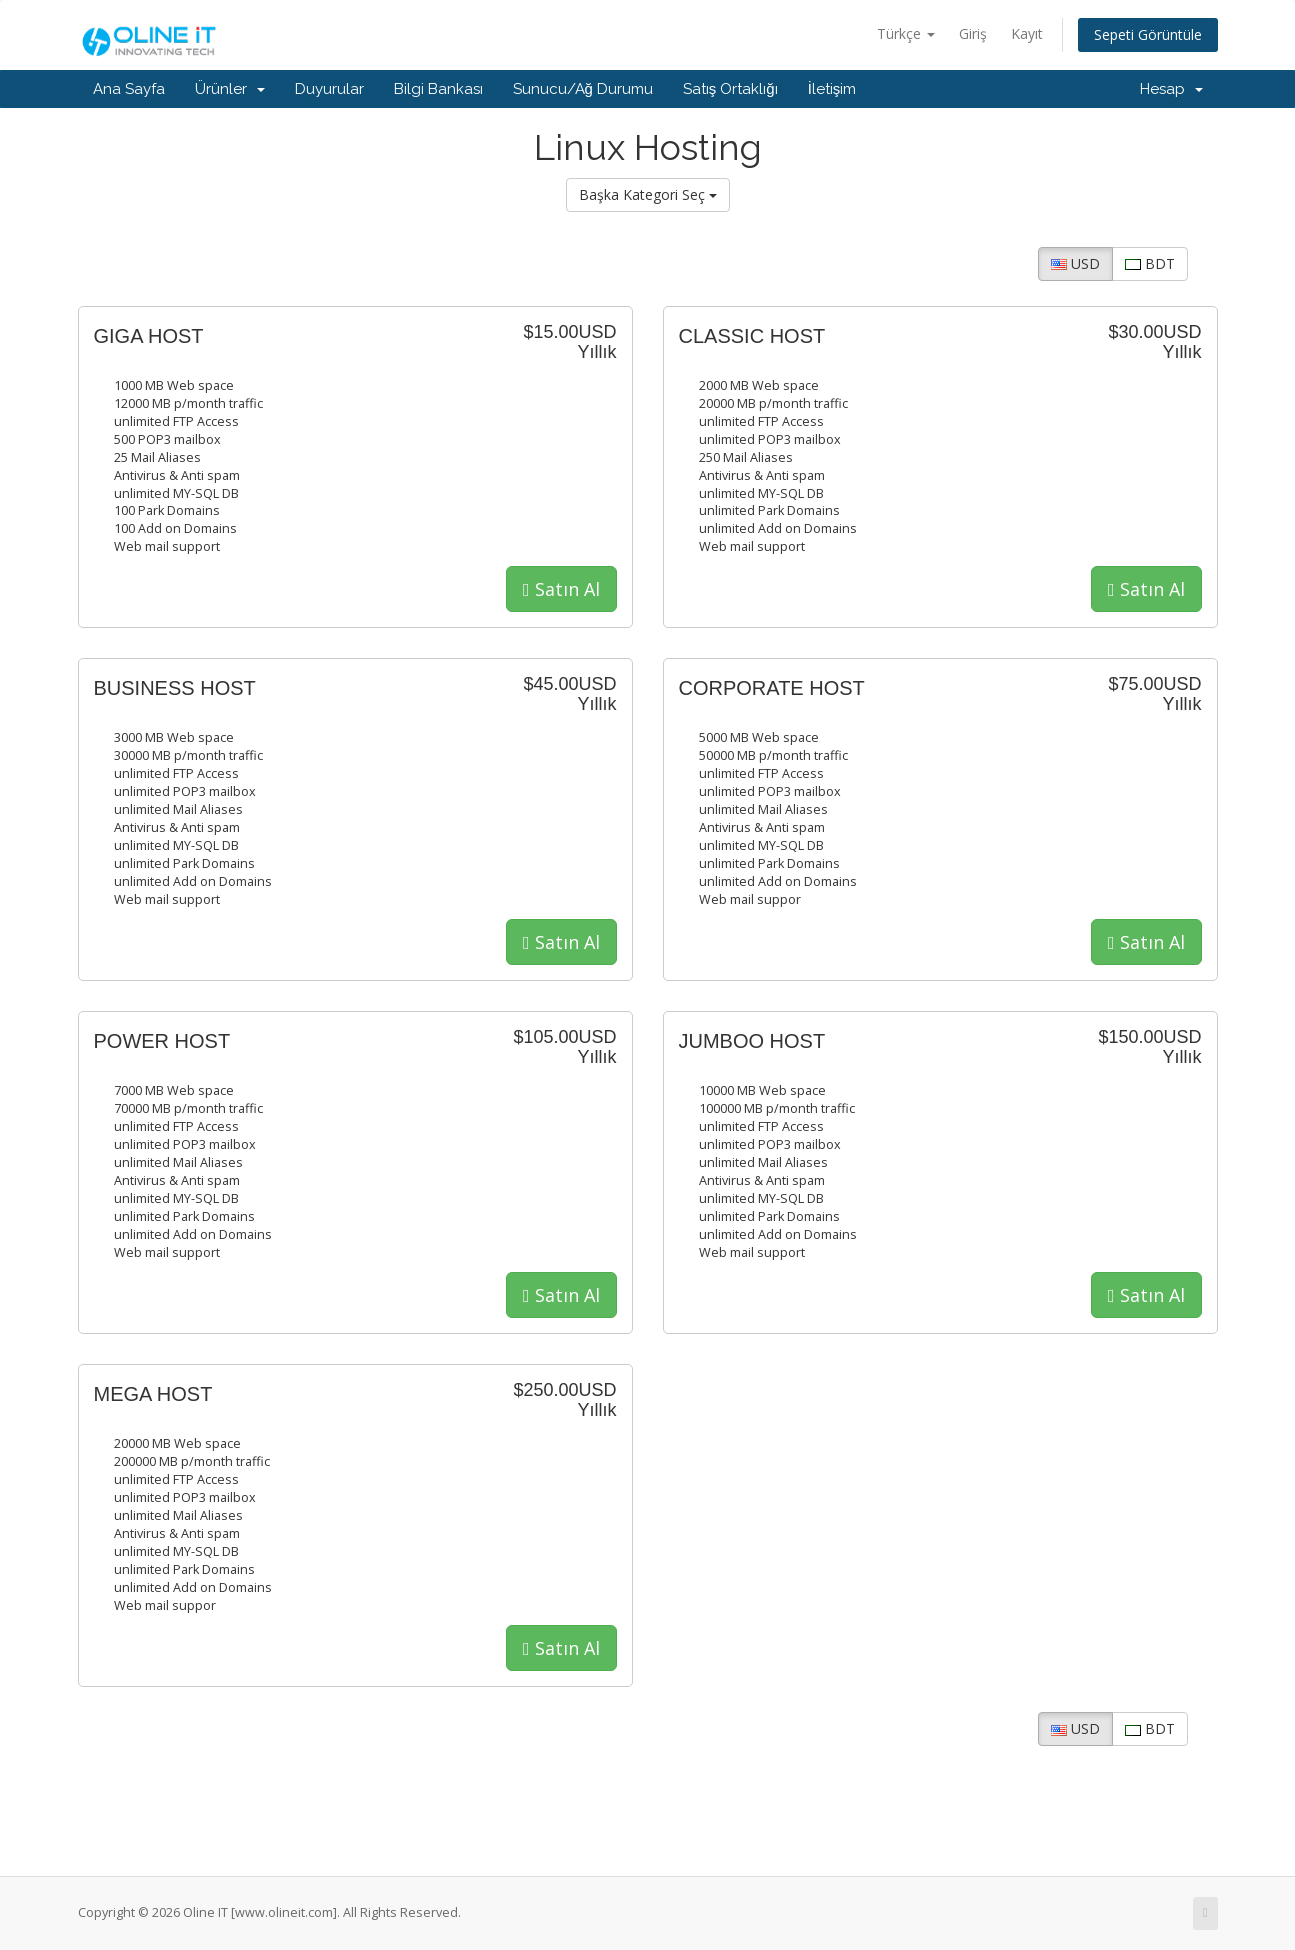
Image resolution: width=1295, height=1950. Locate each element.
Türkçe (906, 33)
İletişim (832, 89)
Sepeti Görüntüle (1148, 34)
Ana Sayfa (129, 89)
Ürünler (230, 89)
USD (1075, 263)
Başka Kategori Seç (648, 194)
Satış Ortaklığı (730, 89)
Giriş (973, 33)
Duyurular (329, 89)
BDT (1150, 263)
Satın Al (561, 589)
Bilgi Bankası (438, 89)
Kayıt (1027, 33)
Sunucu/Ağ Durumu (583, 89)
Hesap (1171, 89)
